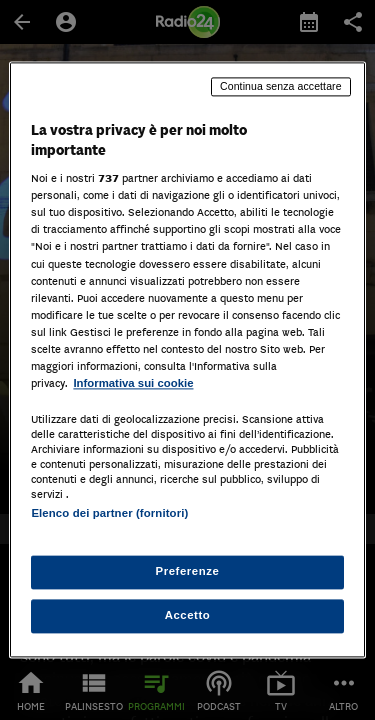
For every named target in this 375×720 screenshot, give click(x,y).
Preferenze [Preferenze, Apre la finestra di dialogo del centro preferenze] (188, 572)
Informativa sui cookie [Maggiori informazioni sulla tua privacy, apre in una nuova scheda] (133, 383)
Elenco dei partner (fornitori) (109, 513)
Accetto (188, 616)
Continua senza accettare (281, 86)
